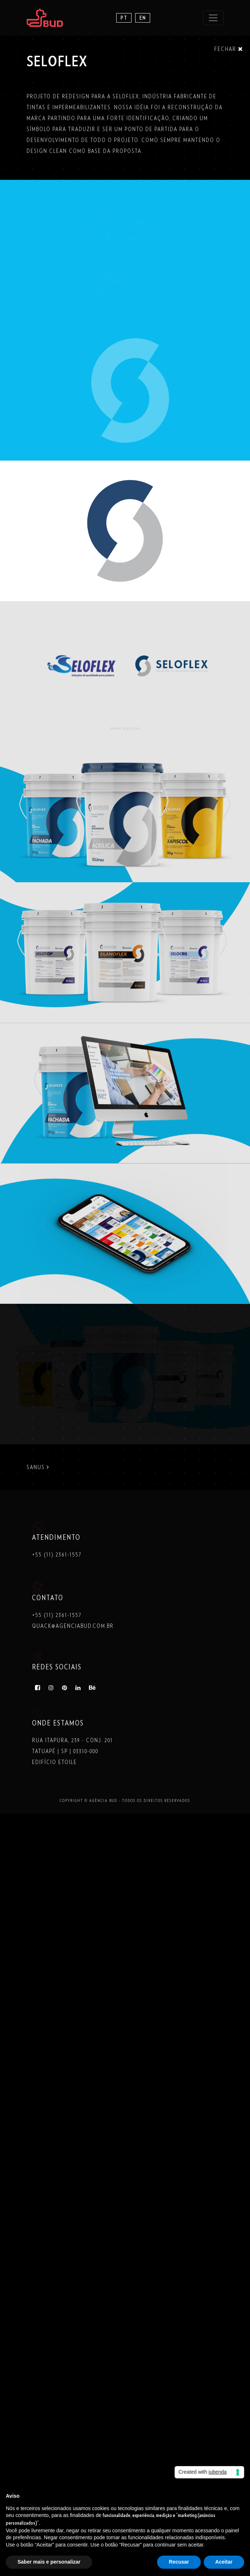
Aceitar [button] (224, 2562)
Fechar (228, 49)
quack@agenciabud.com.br (73, 1626)
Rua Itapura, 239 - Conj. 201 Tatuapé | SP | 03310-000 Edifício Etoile (72, 1751)
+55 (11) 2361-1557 (57, 1555)
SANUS (38, 1467)
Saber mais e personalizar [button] (49, 2562)
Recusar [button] (179, 2562)
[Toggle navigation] (213, 18)
